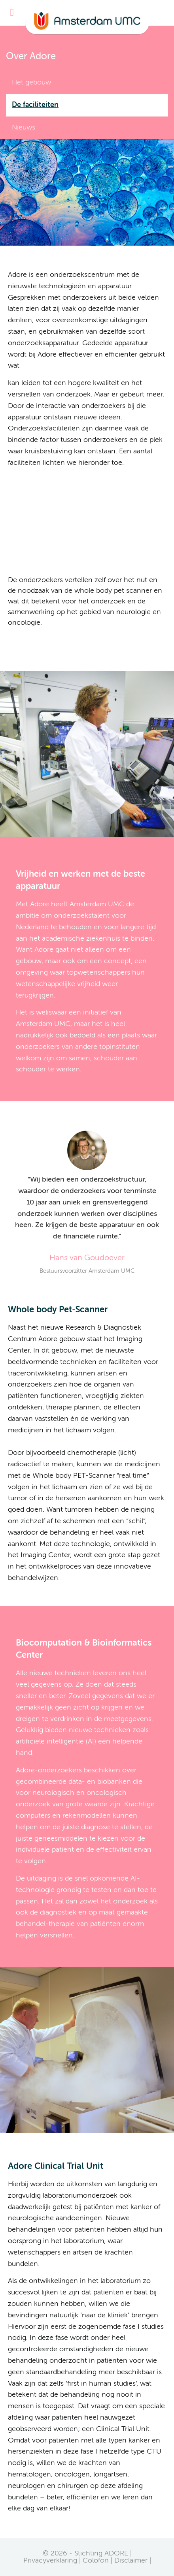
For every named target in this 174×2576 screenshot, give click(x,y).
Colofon (96, 2560)
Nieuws (23, 127)
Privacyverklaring (50, 2560)
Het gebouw (31, 82)
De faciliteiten (35, 105)
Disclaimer (131, 2560)
